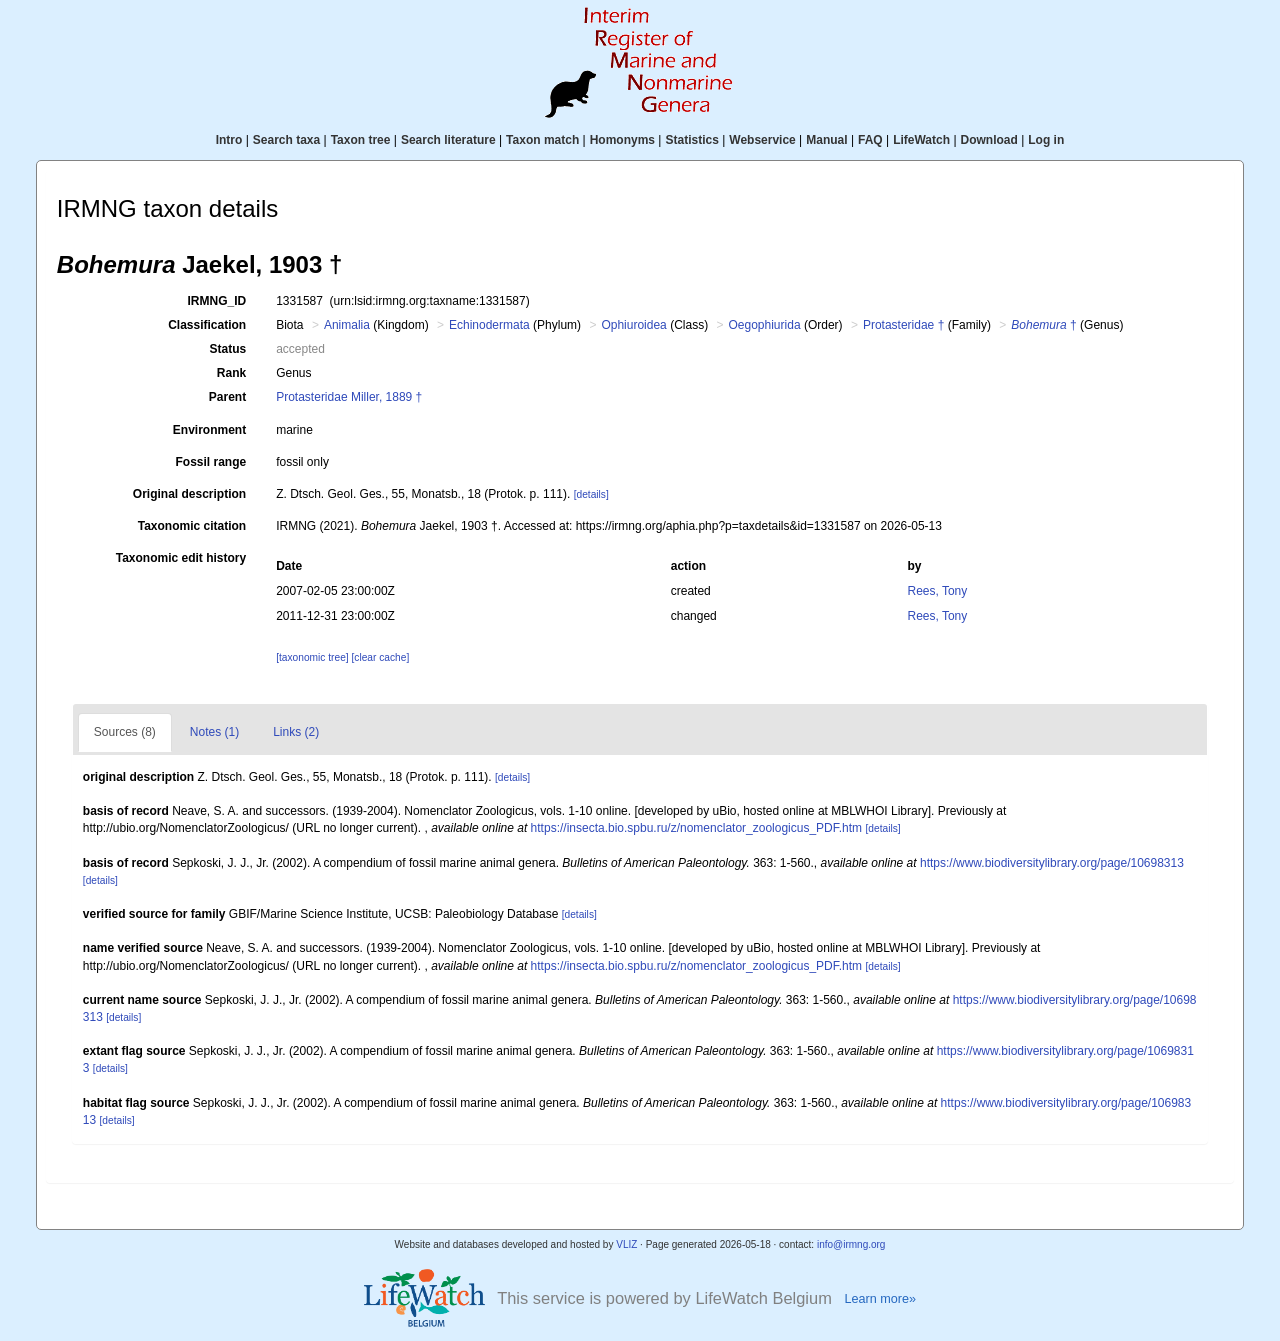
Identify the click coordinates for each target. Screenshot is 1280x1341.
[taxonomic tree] (312, 657)
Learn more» (880, 1299)
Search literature (448, 140)
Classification (207, 325)
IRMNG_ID (217, 301)
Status (228, 349)
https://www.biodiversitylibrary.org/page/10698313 (1052, 863)
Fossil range (211, 462)
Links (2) (296, 732)
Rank (231, 373)
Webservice (762, 140)
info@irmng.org (851, 1244)
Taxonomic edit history (181, 558)
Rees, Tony (937, 591)
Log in (1046, 140)
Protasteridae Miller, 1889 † (349, 397)
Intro (229, 140)
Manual (826, 140)
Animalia (347, 325)
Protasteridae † (903, 325)
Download (989, 140)
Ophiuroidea (633, 325)
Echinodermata (489, 325)
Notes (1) (214, 732)
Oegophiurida (765, 325)
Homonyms (622, 140)
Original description (189, 494)
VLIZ (626, 1244)
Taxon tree (361, 140)
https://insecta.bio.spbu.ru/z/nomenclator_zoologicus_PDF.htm (697, 828)
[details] (591, 494)
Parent (227, 397)
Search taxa (286, 140)
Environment (209, 430)
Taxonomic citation (192, 526)
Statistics (691, 140)
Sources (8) (125, 732)
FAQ (870, 140)
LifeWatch (921, 140)
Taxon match (542, 140)
